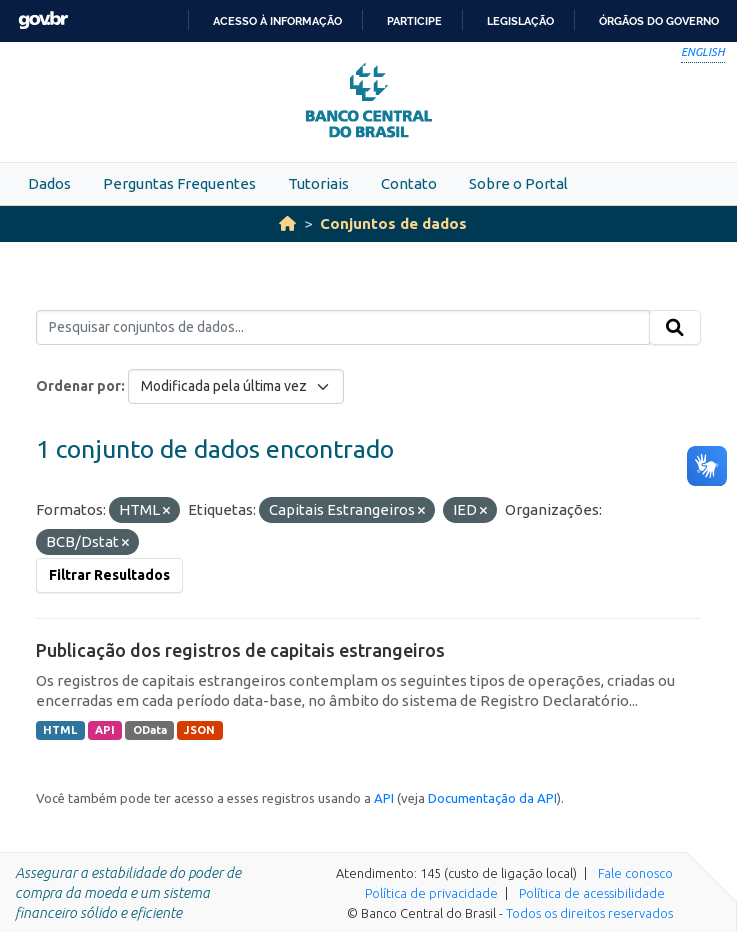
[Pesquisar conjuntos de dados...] (343, 328)
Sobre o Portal (518, 183)
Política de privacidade (431, 893)
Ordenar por (78, 386)
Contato (409, 183)
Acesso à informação (277, 21)
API (105, 730)
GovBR (43, 20)
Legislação (520, 21)
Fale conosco (635, 873)
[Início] (287, 223)
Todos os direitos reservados (589, 913)
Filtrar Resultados (109, 575)
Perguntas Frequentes (179, 183)
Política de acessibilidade (592, 893)
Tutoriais (318, 183)
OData (150, 730)
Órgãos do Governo (659, 21)
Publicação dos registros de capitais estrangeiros (240, 650)
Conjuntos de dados (393, 223)
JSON (199, 730)
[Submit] (675, 328)
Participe (414, 21)
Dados (49, 183)
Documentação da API (492, 798)
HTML (60, 730)
